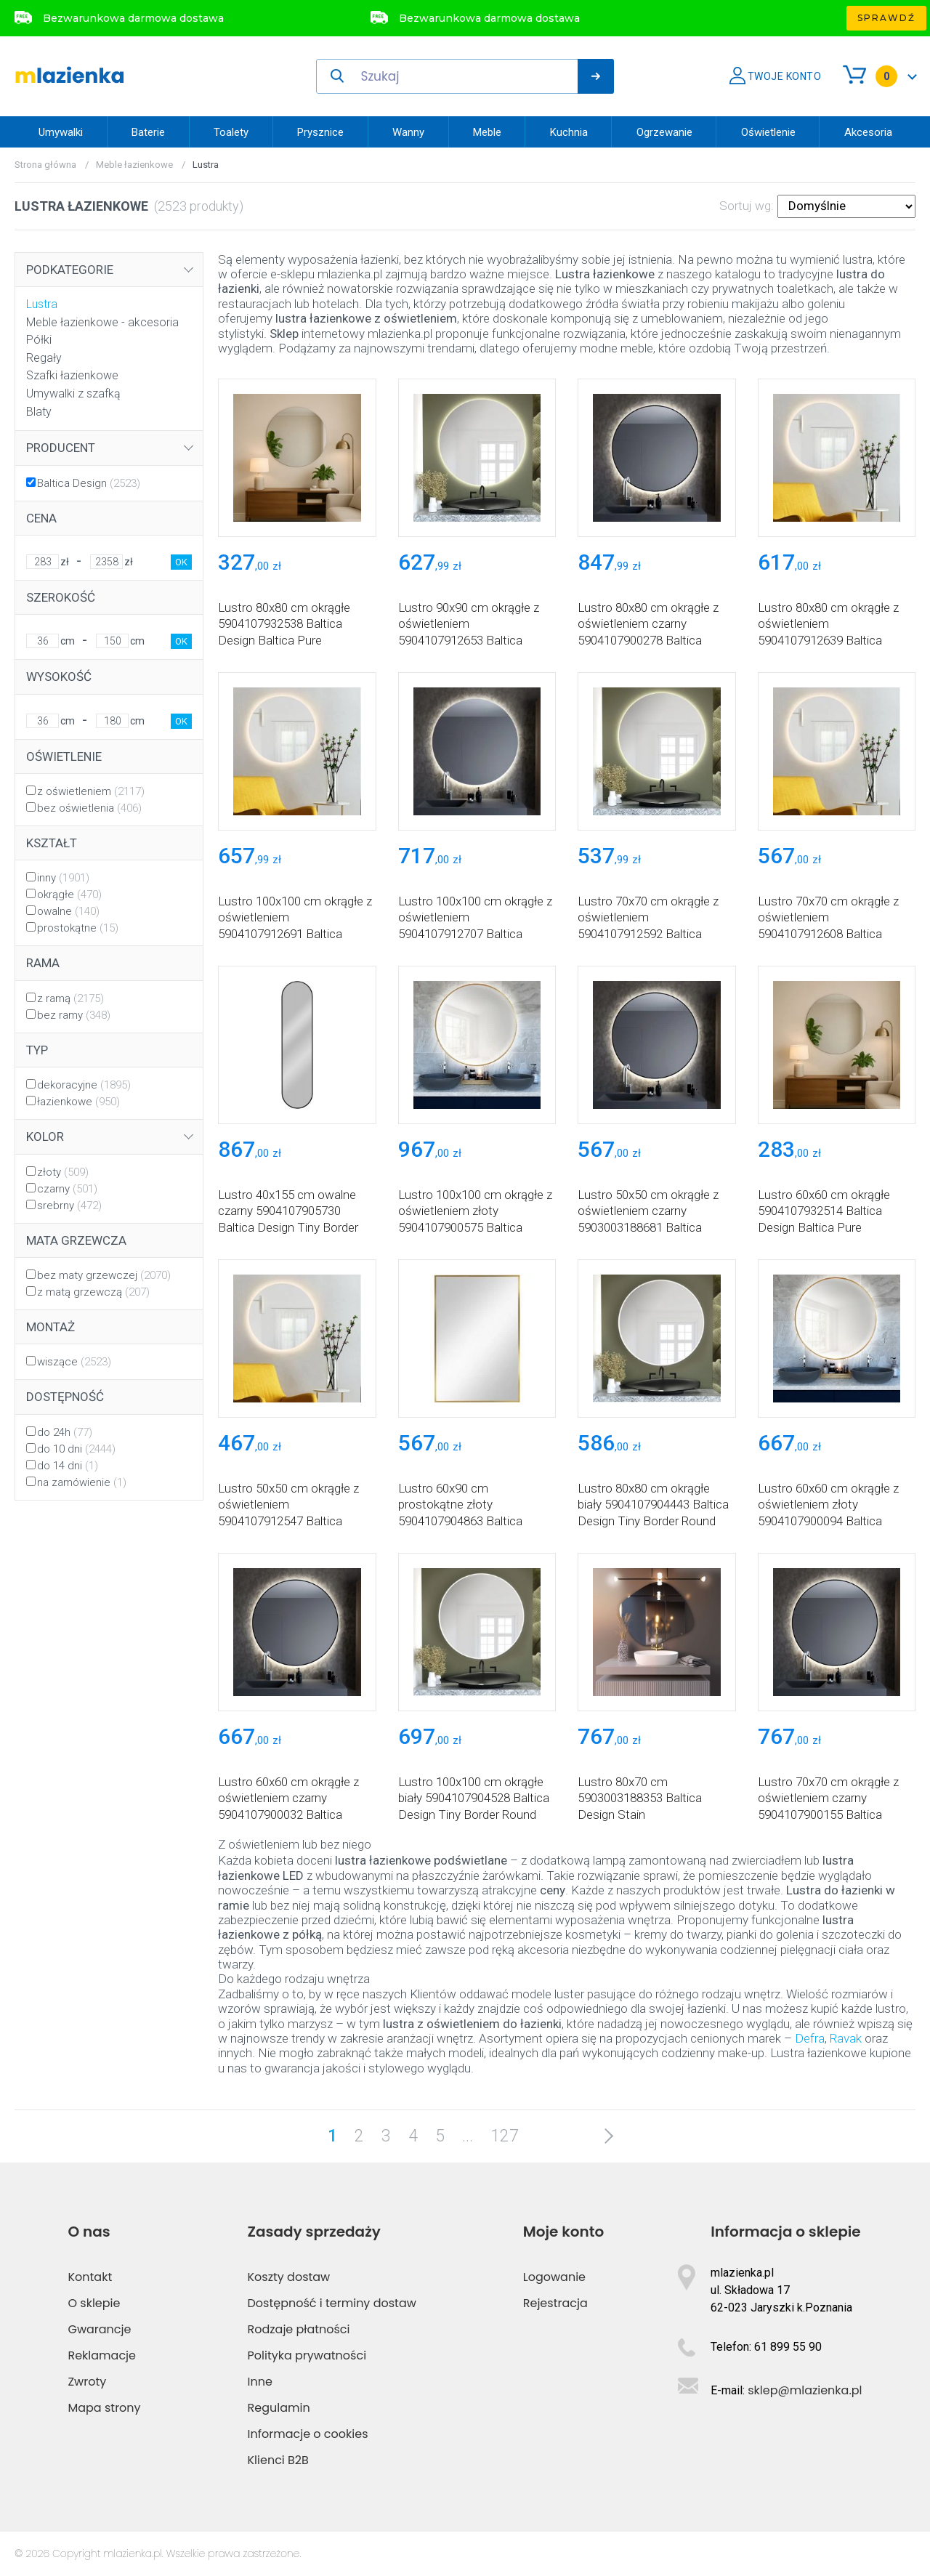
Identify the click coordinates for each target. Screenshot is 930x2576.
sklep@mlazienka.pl (805, 2390)
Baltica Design (88, 483)
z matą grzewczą (93, 1292)
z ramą (70, 998)
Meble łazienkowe (134, 164)
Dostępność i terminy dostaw (332, 2303)
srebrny (69, 1205)
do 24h (64, 1432)
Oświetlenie (768, 132)
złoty (63, 1172)
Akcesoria (868, 132)
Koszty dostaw (289, 2277)
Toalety (231, 132)
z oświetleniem (91, 791)
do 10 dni (76, 1448)
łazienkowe (78, 1101)
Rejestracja (555, 2303)
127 (504, 2136)
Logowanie (554, 2277)
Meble (487, 132)
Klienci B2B (278, 2460)
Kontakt (90, 2277)
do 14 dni (67, 1465)
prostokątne (77, 927)
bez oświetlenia (89, 808)
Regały (44, 358)
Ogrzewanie (664, 132)
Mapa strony (104, 2407)
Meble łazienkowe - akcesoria (102, 322)
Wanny (408, 132)
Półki (39, 340)
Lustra (41, 304)
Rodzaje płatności (299, 2329)
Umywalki (61, 132)
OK (181, 562)
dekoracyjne (84, 1084)
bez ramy (73, 1015)
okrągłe (69, 894)
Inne (260, 2381)
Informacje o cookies (308, 2434)
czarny (67, 1188)
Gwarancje (99, 2329)
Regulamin (279, 2407)
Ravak (846, 2038)
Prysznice (320, 132)
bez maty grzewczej (104, 1275)
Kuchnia (569, 132)
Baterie (148, 132)
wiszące (74, 1361)
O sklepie (94, 2303)
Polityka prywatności (307, 2355)
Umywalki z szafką (73, 393)
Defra (808, 2038)
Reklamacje (102, 2355)
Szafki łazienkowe (72, 375)
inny (63, 877)
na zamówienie (81, 1482)
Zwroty (87, 2381)
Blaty (39, 412)
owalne (68, 911)
